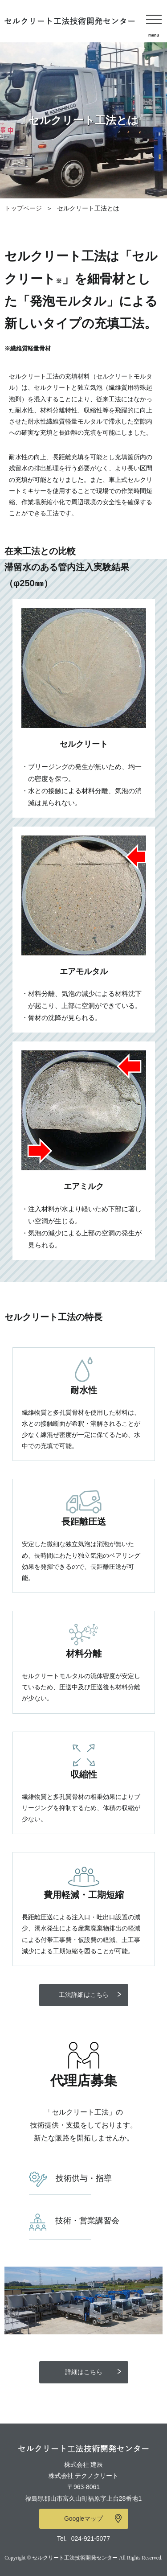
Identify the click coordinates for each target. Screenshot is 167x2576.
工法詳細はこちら (84, 1994)
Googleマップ (83, 2518)
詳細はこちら (83, 2371)
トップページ (23, 208)
